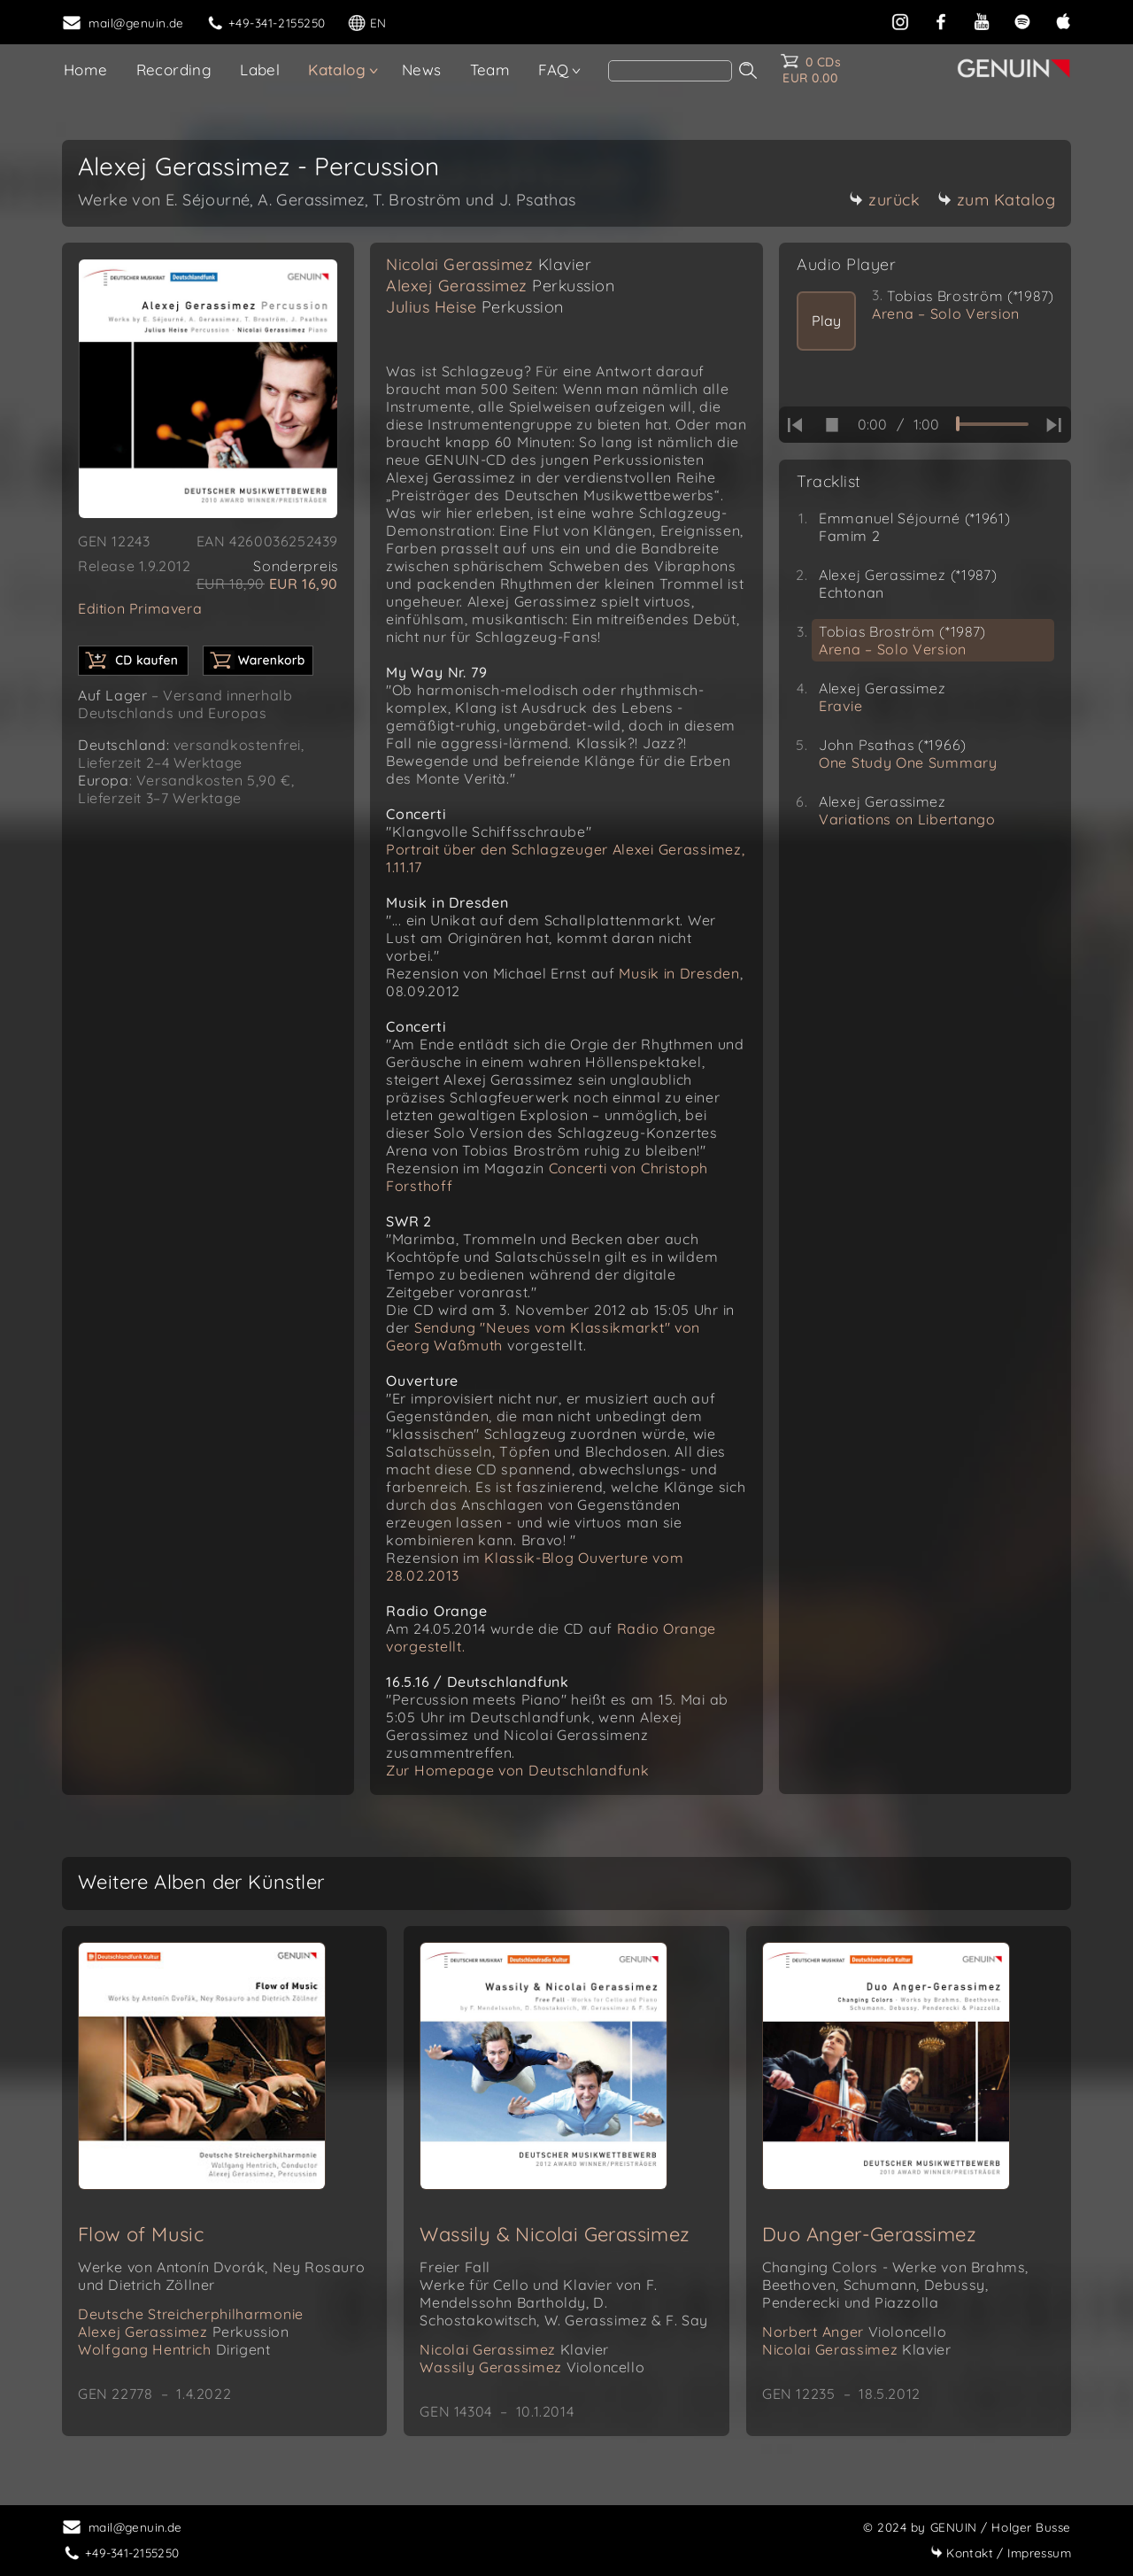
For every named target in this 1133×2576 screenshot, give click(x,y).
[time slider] (992, 424)
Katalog (337, 69)
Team (490, 69)
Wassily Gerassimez (532, 2367)
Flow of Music (141, 2234)
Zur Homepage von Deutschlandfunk (517, 1770)
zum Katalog (996, 200)
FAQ (553, 69)
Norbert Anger (854, 2331)
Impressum (1000, 2552)
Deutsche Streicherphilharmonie (191, 2314)
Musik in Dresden (679, 973)
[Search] (670, 70)
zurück (884, 200)
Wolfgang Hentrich (174, 2349)
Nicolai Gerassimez (488, 264)
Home (86, 69)
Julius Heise (475, 307)
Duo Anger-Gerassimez (869, 2234)
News (422, 69)
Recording (174, 69)
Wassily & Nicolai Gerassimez (555, 2234)
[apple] (1063, 20)
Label (260, 69)
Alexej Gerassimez (500, 285)
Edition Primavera (140, 608)
